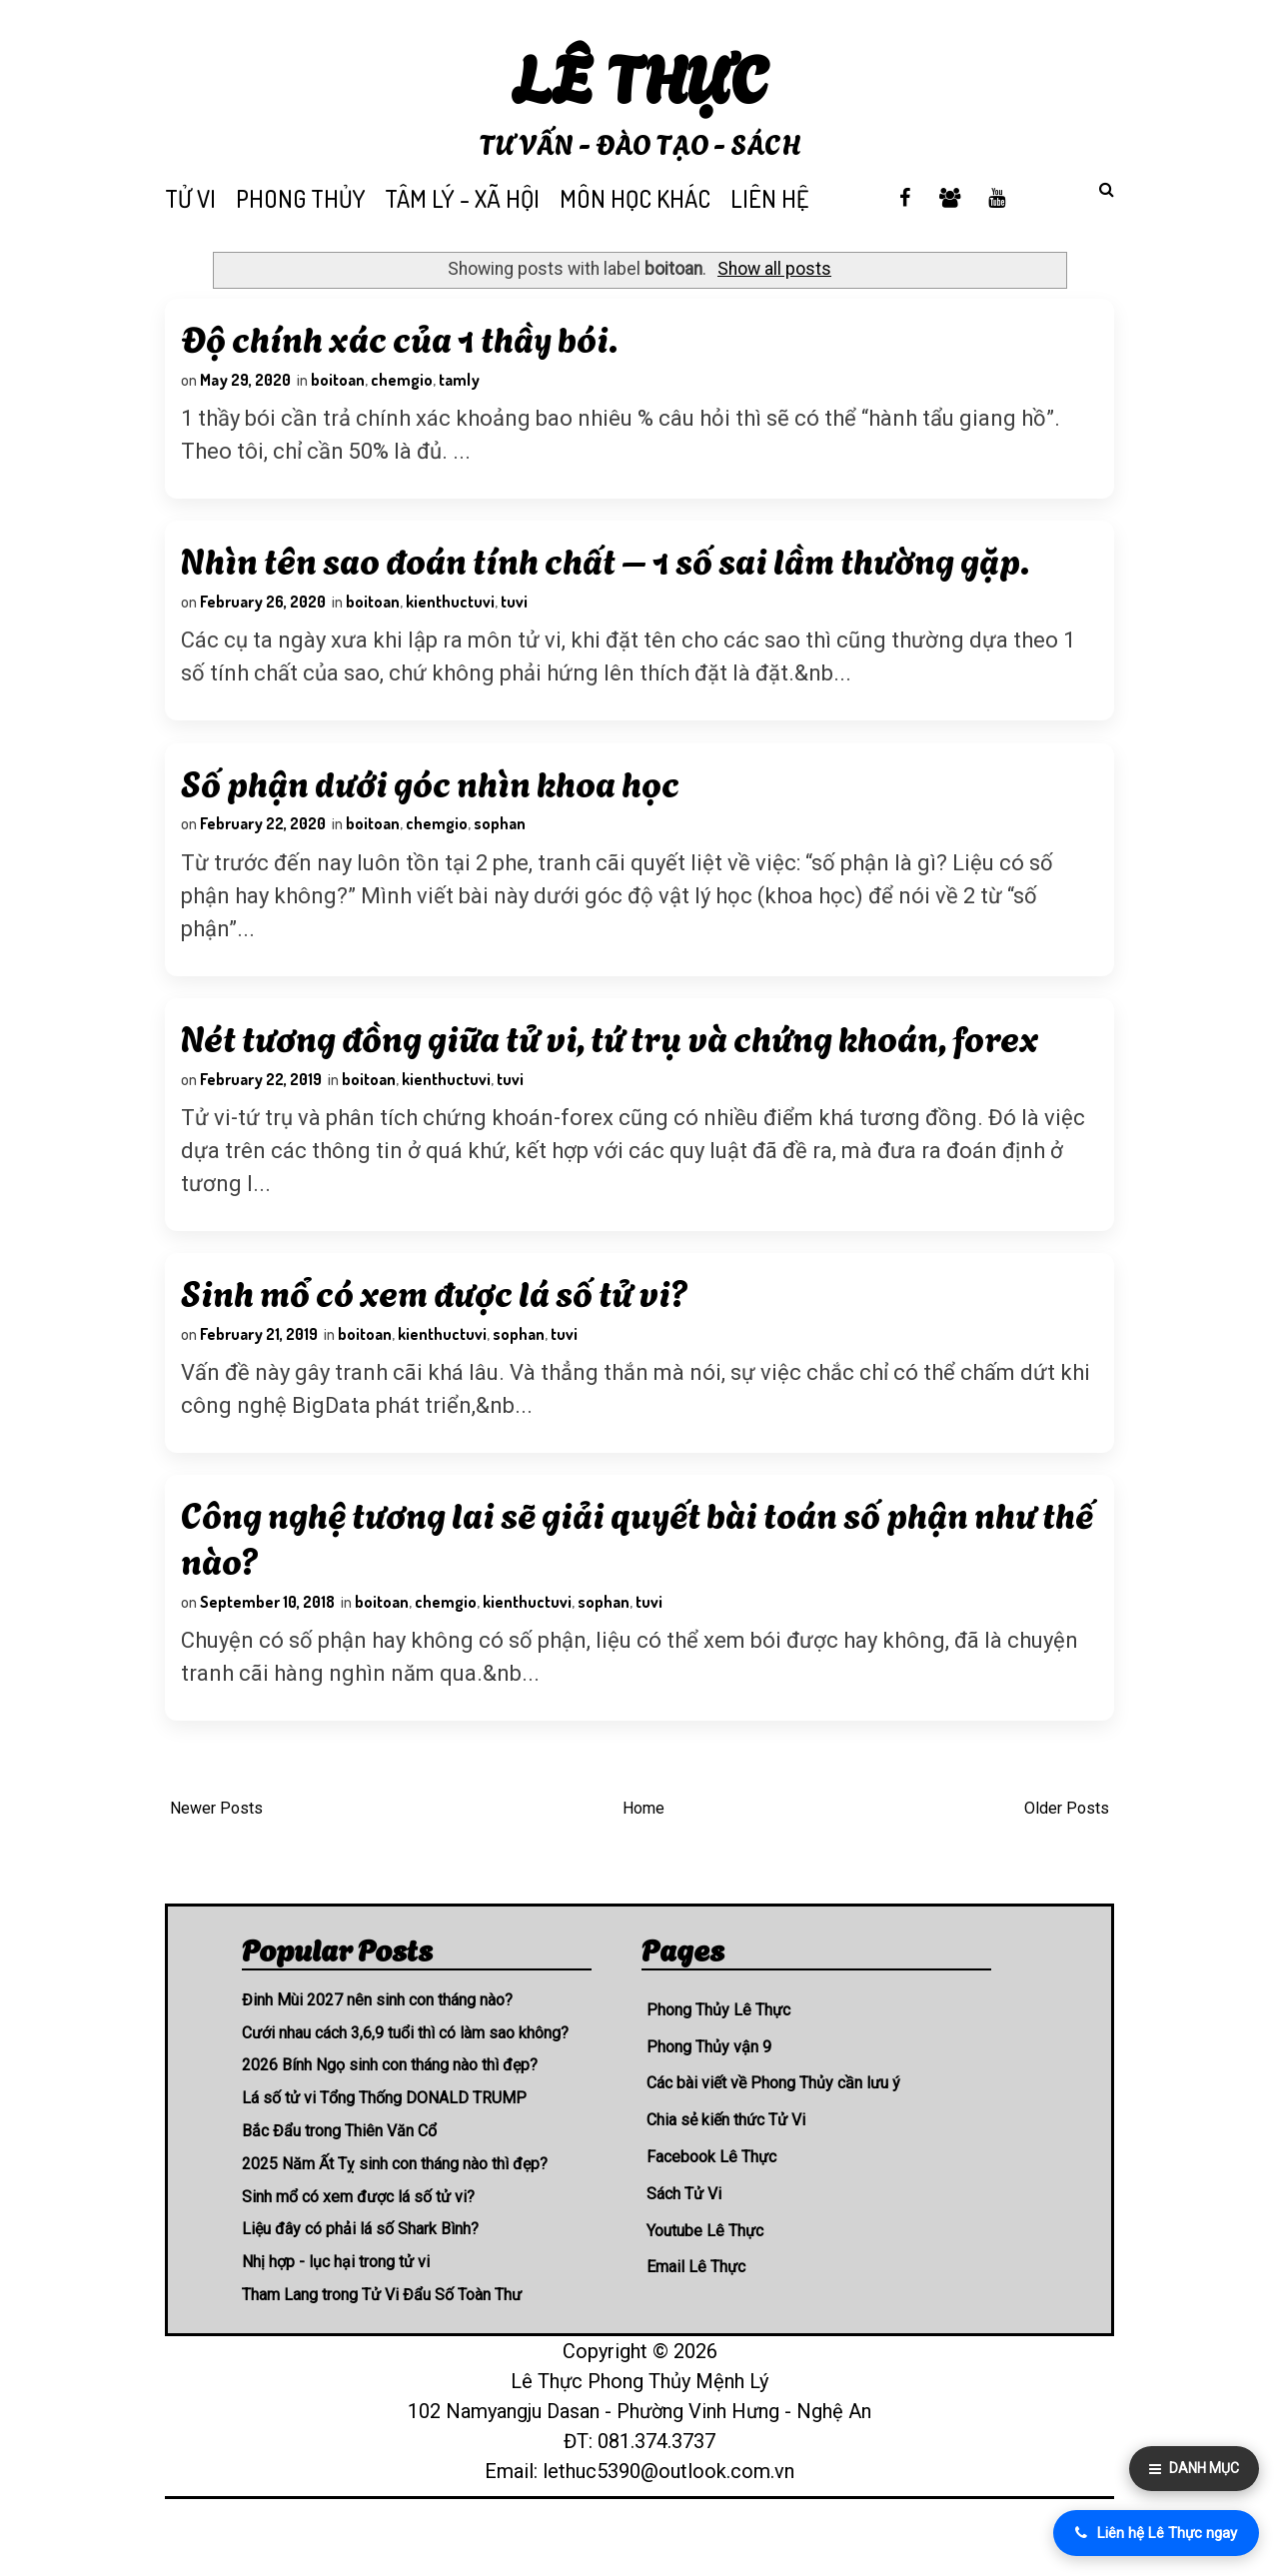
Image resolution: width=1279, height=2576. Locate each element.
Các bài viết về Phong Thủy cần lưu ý (773, 2130)
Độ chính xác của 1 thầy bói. (402, 340)
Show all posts (774, 269)
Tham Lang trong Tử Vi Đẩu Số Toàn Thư (382, 2341)
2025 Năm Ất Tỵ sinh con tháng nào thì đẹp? (395, 2210)
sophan (503, 842)
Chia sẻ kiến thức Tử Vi (725, 2166)
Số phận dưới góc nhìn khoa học (433, 799)
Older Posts (1066, 1856)
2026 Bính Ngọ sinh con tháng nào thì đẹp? (390, 2112)
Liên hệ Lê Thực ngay (1156, 2533)
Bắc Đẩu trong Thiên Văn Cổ (339, 2177)
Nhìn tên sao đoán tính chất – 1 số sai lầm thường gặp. (608, 570)
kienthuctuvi (453, 613)
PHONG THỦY (300, 198)
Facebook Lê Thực (711, 2203)
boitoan (341, 383)
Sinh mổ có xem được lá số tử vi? (437, 1326)
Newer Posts (216, 1856)
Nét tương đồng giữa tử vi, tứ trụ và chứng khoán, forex (613, 1062)
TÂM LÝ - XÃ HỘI (462, 198)
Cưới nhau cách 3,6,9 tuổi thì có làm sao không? (405, 2079)
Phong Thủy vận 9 (708, 2093)
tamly (462, 383)
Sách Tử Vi (683, 2240)
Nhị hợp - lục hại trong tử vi (336, 2308)
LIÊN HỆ (769, 198)
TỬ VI (190, 198)
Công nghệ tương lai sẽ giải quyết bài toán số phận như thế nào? (611, 1579)
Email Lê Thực (695, 2314)
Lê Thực (640, 74)
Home (643, 1856)
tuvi (517, 613)
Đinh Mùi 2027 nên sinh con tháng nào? (377, 2046)
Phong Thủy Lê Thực (718, 2056)
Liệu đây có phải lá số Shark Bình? (360, 2276)
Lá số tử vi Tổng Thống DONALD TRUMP (384, 2144)
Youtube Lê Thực (704, 2277)
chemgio (405, 383)
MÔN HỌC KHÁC (635, 198)
